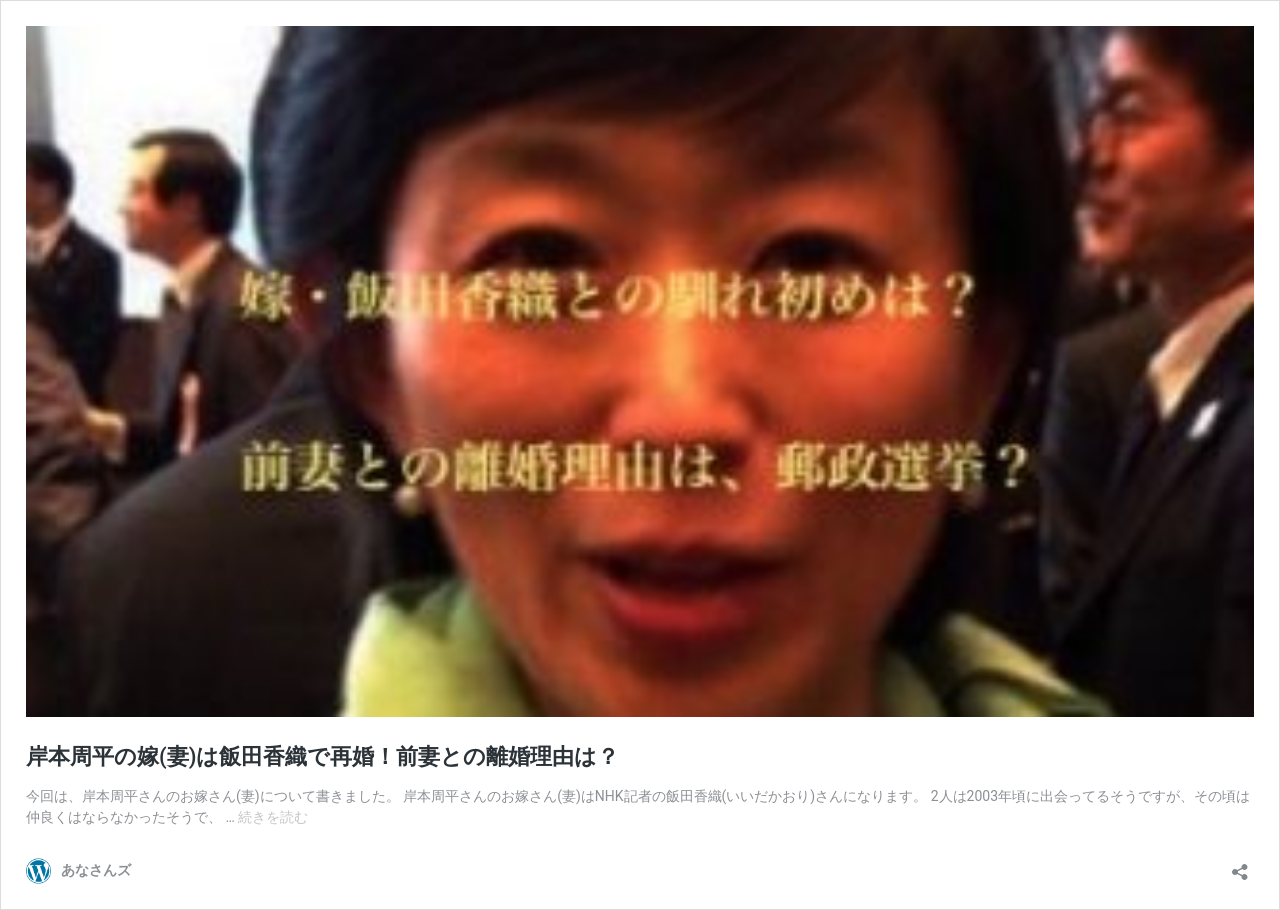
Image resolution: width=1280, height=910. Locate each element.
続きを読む (273, 817)
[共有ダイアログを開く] (1240, 865)
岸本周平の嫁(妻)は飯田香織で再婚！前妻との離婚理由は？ (322, 756)
